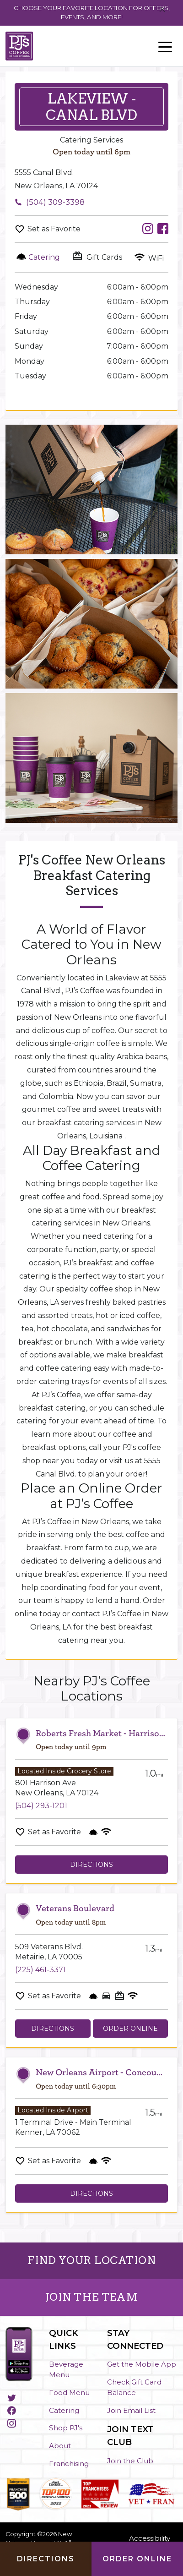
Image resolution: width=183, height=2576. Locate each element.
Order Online (130, 2028)
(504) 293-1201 (41, 1805)
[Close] (162, 10)
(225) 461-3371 (40, 1969)
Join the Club (130, 2460)
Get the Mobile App (141, 2364)
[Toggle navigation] (165, 46)
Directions (91, 1864)
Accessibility (149, 2538)
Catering (64, 2410)
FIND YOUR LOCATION (91, 2260)
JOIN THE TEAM (91, 2297)
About (60, 2445)
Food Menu (69, 2392)
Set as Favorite (54, 228)
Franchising (69, 2463)
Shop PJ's (65, 2427)
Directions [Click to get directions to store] (46, 2558)
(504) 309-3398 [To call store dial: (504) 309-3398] (55, 202)
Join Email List (131, 2410)
